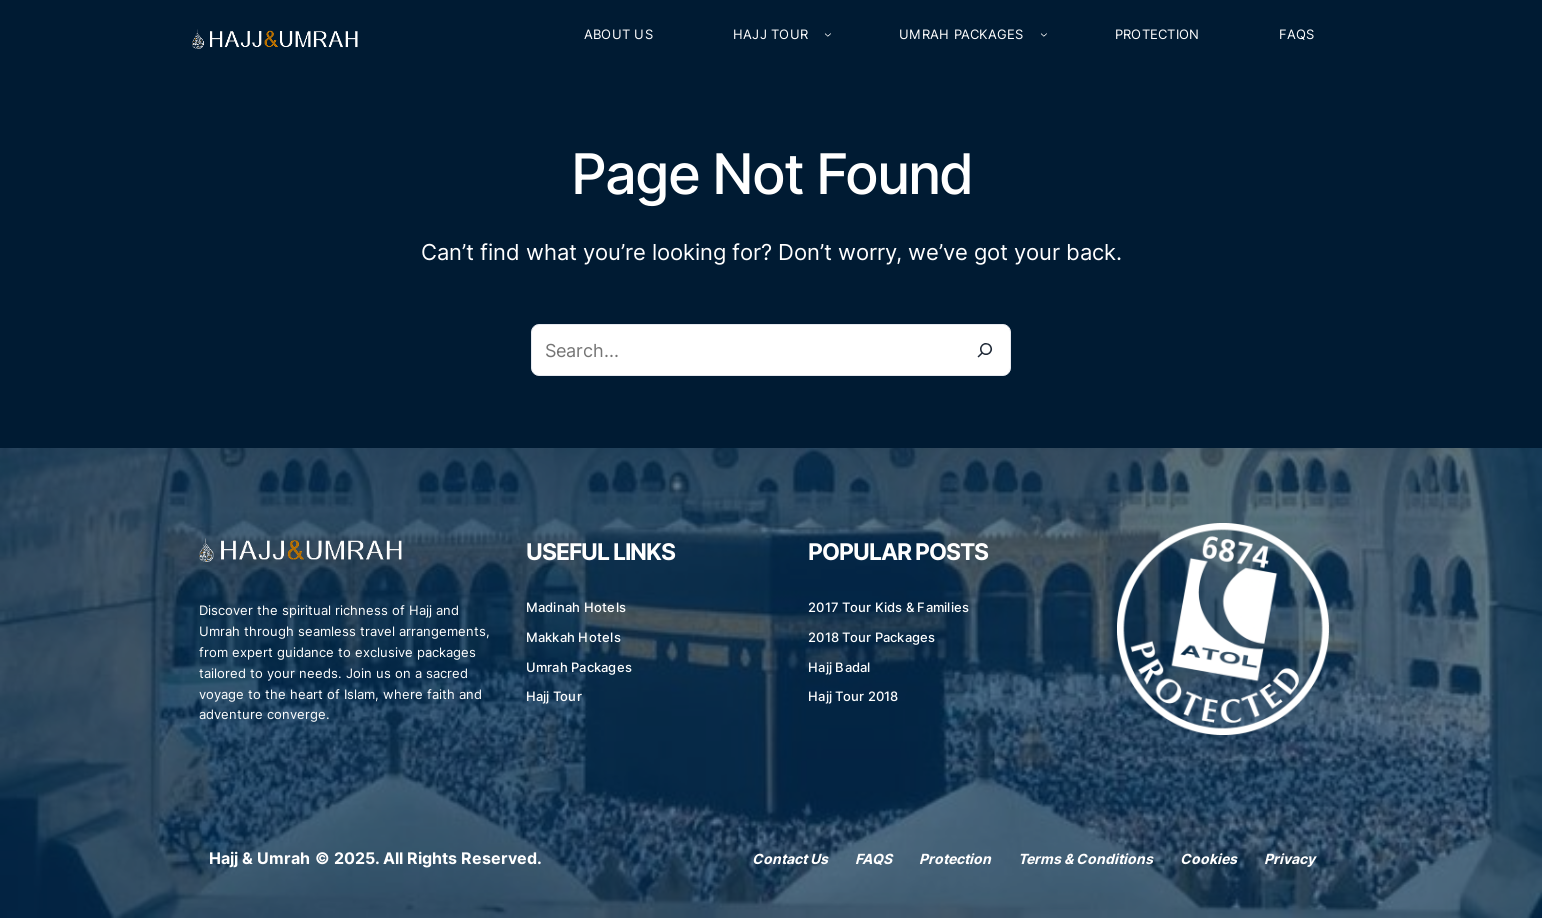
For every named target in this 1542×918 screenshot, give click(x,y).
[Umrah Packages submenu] (1044, 35)
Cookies (1208, 858)
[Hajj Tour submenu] (828, 35)
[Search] (985, 350)
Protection (955, 858)
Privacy (1289, 858)
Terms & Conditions (1085, 858)
